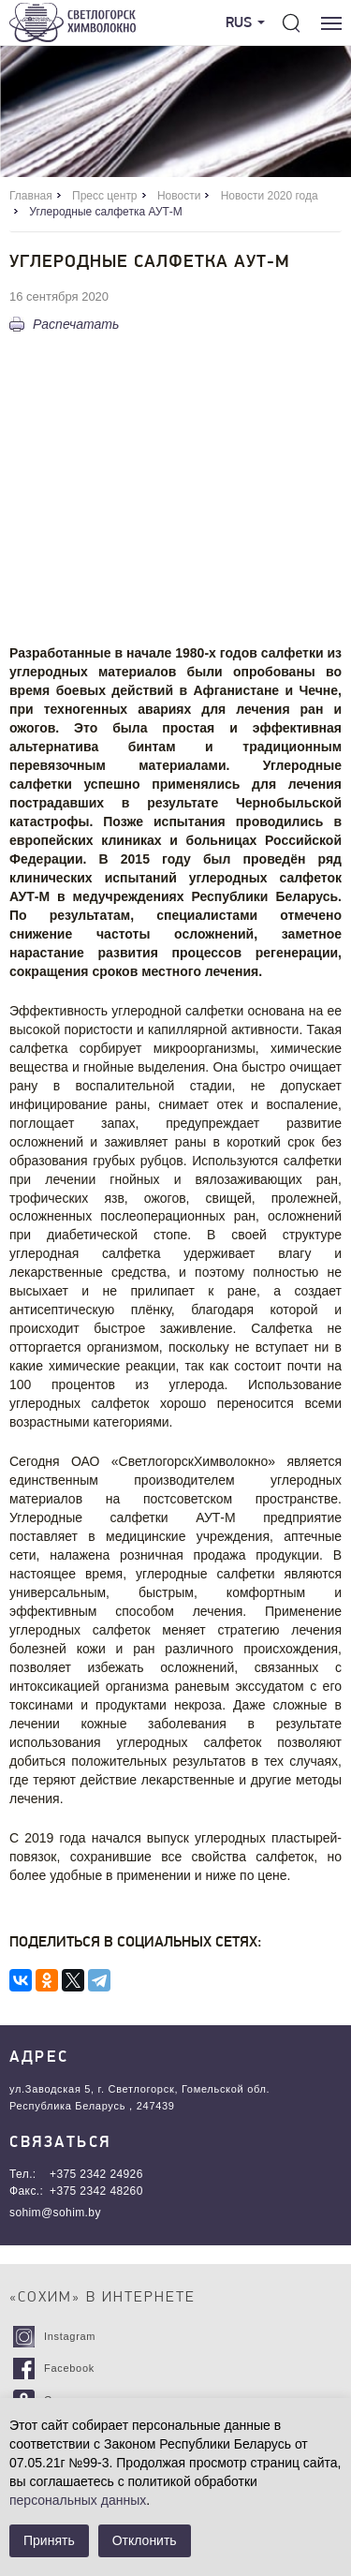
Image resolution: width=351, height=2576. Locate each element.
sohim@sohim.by (55, 2212)
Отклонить (144, 2540)
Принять (49, 2540)
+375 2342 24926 (96, 2174)
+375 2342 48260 (96, 2191)
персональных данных (77, 2500)
